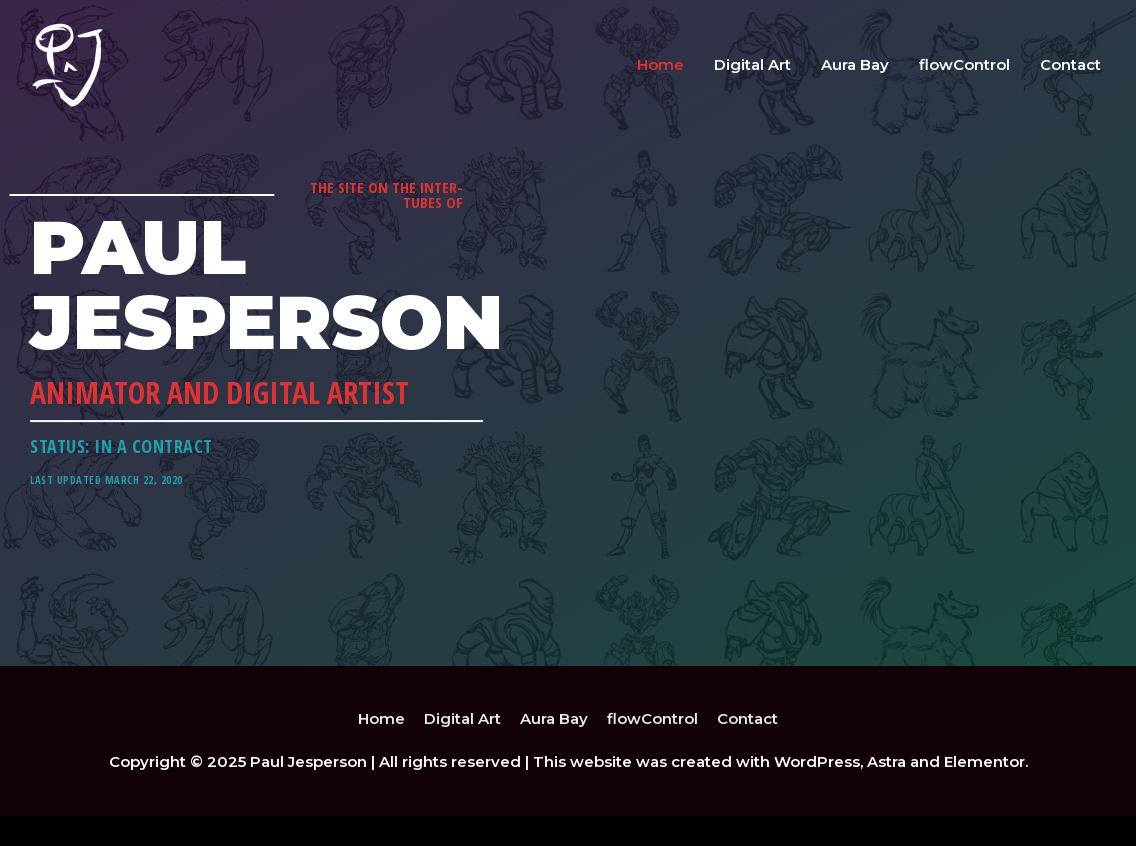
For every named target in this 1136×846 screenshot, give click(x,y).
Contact (1070, 64)
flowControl (964, 64)
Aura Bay (855, 64)
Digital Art (752, 64)
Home (660, 64)
